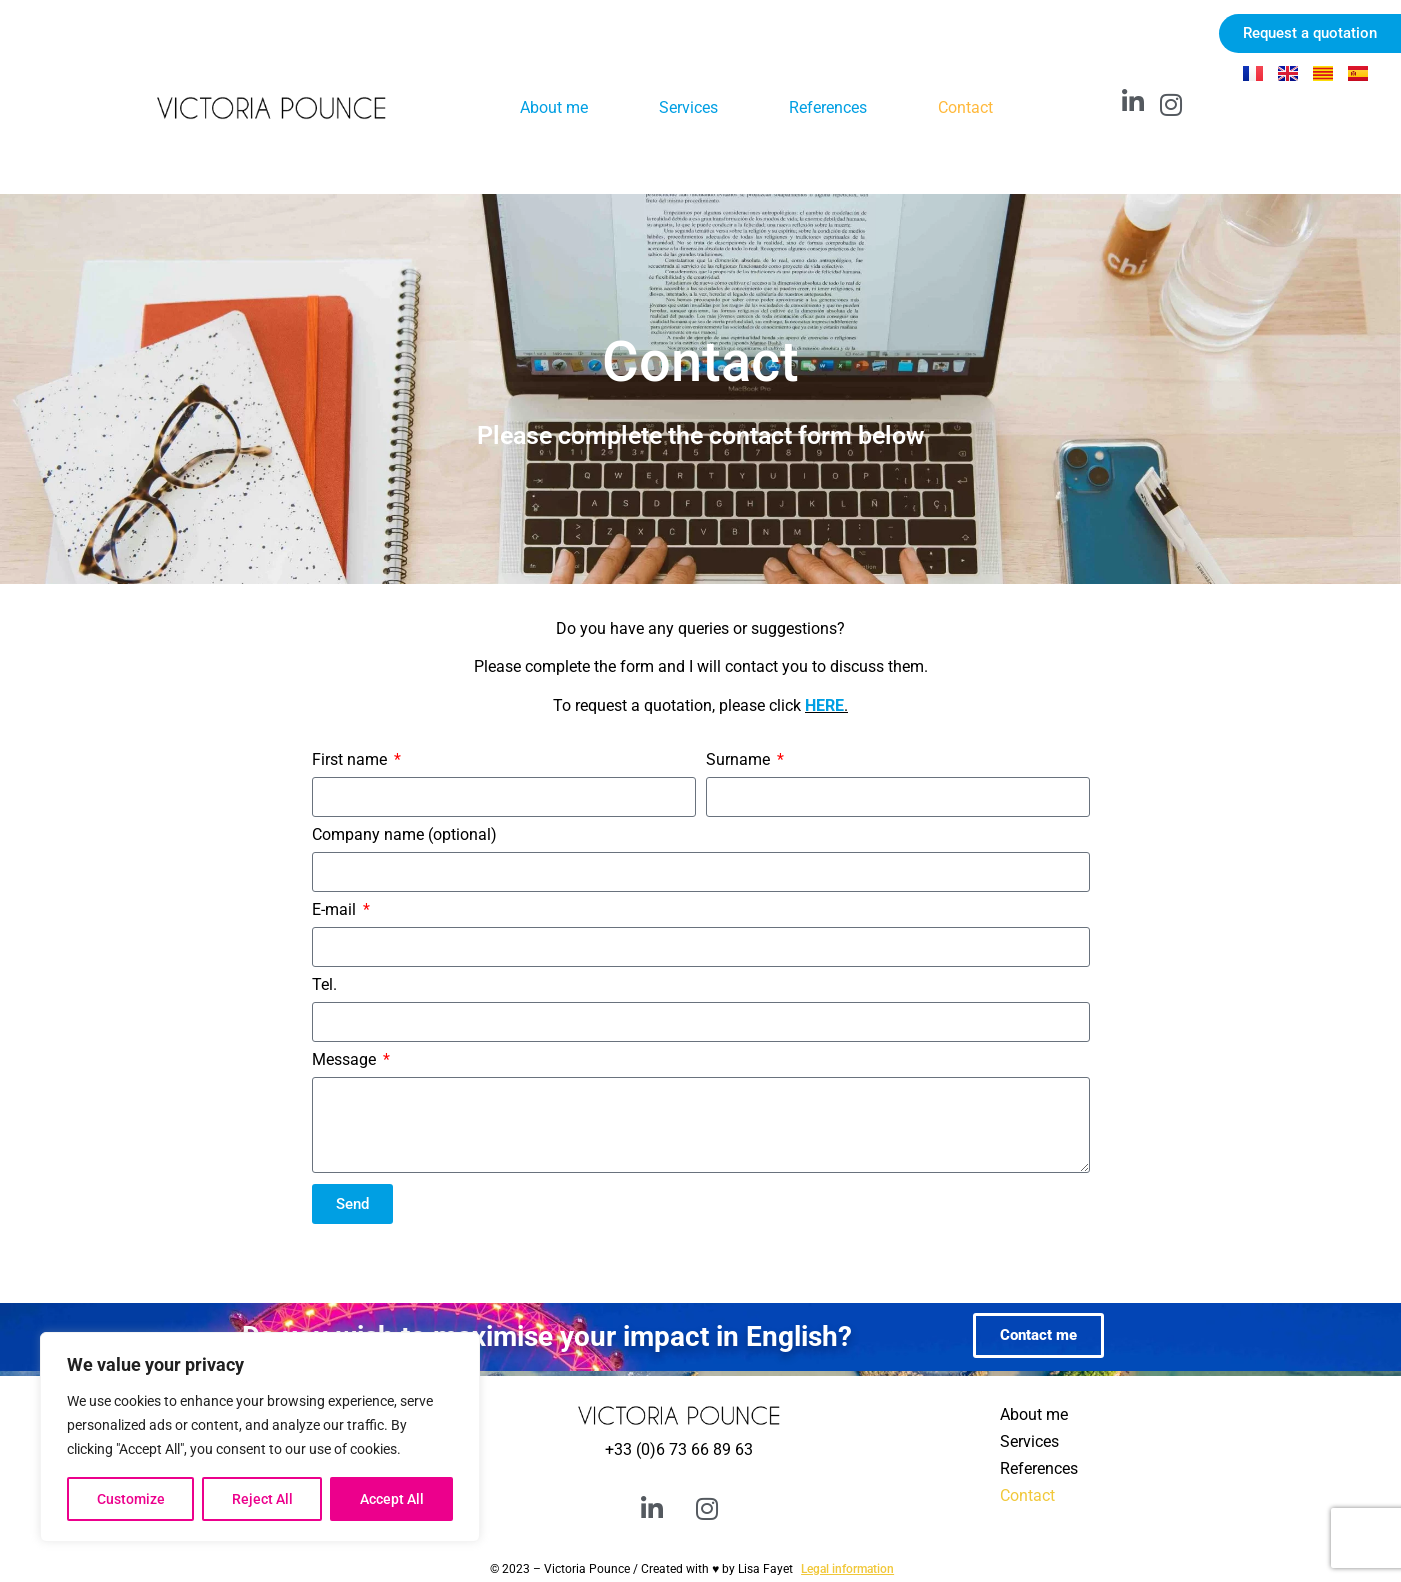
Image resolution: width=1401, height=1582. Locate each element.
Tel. (324, 985)
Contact (965, 107)
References (828, 107)
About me (554, 107)
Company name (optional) (404, 835)
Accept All (392, 1499)
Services (688, 107)
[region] (260, 1437)
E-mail (336, 910)
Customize (131, 1499)
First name (351, 760)
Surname (740, 760)
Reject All (262, 1499)
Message (346, 1060)
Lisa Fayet (765, 1569)
